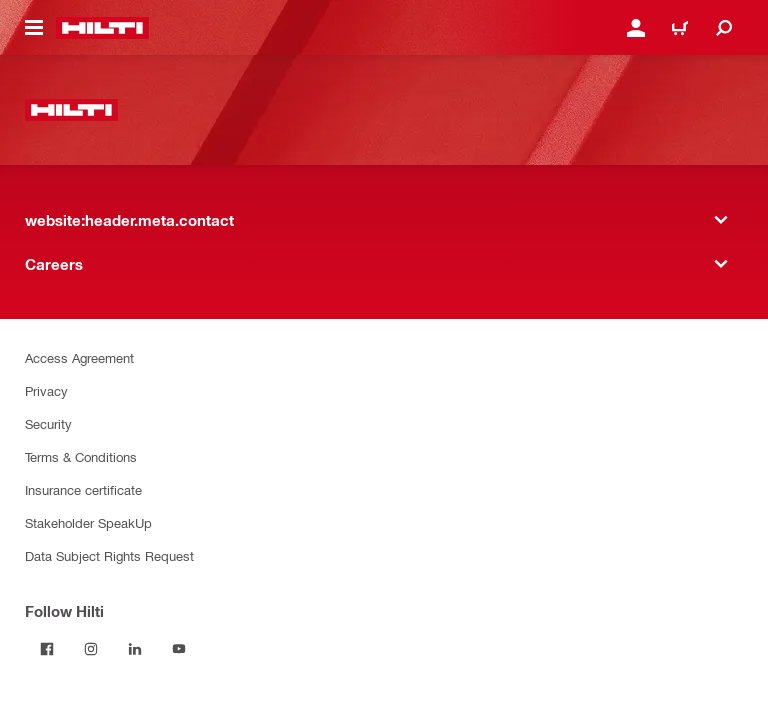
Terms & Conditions (81, 456)
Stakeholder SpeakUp (88, 522)
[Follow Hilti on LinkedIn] (135, 649)
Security (48, 423)
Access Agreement (79, 357)
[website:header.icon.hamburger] (34, 28)
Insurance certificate (83, 489)
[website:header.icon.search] (724, 28)
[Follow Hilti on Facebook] (47, 649)
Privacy (46, 390)
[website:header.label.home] (102, 28)
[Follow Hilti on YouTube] (179, 649)
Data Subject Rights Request (109, 555)
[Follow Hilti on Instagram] (91, 649)
